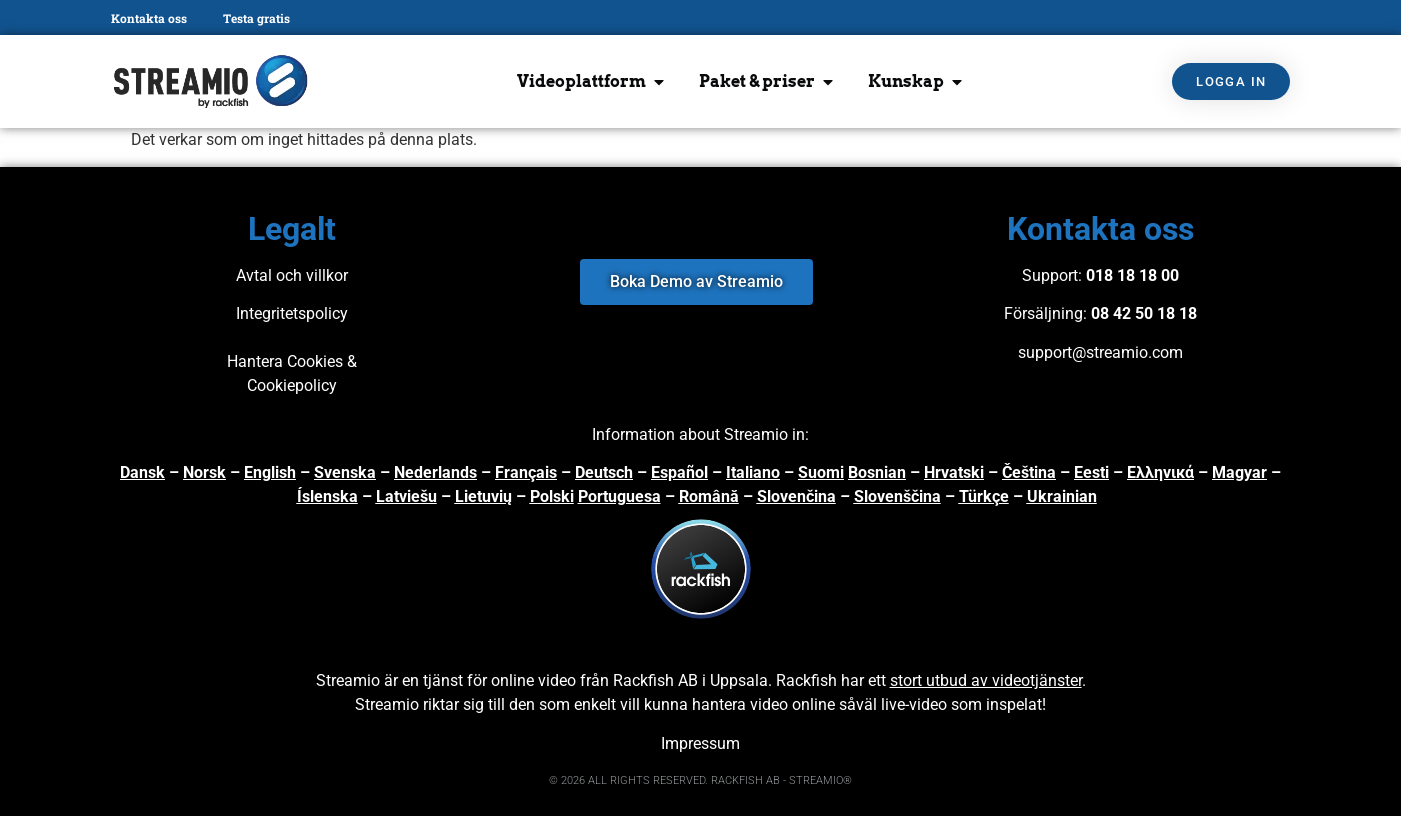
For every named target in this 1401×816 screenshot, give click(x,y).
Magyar (1239, 472)
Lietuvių (483, 496)
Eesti (1091, 472)
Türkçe (984, 496)
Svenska (345, 472)
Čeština (1029, 472)
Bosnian (877, 472)
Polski (552, 496)
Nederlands (435, 472)
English (270, 472)
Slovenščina (897, 496)
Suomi (821, 472)
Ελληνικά (1160, 472)
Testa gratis (256, 18)
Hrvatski (954, 472)
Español (679, 472)
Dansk (142, 472)
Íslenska (327, 496)
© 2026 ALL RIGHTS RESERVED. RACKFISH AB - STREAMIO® (700, 780)
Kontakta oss (149, 18)
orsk (210, 472)
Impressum (700, 743)
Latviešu (406, 496)
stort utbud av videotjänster (986, 680)
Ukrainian (1062, 496)
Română (709, 496)
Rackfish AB (655, 680)
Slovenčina (796, 496)
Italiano (753, 472)
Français (526, 472)
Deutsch (604, 472)
